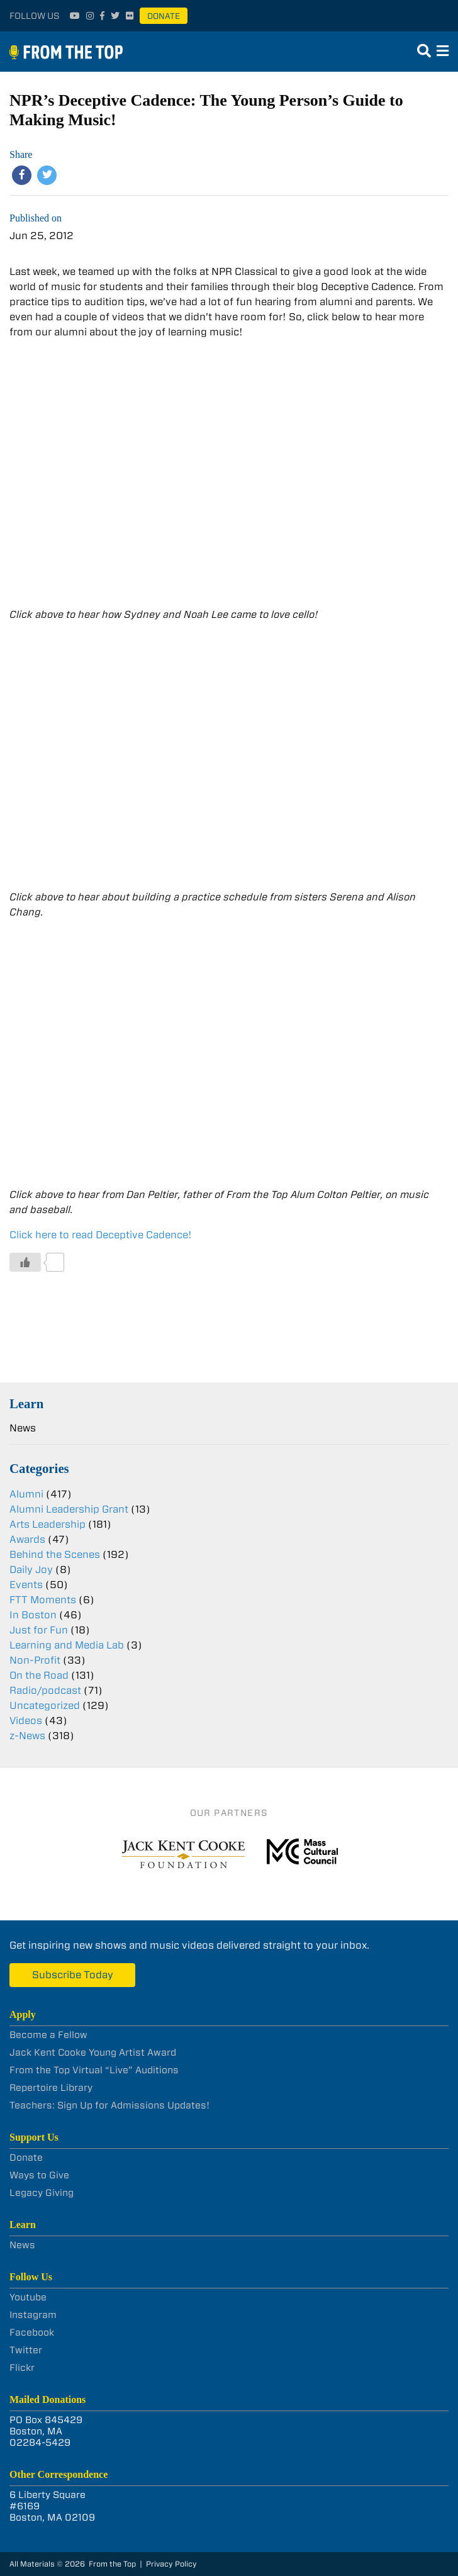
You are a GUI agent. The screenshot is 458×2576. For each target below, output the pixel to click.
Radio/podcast (45, 1690)
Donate (163, 16)
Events (26, 1585)
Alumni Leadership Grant (68, 1509)
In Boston (33, 1615)
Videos (25, 1721)
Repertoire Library (50, 2087)
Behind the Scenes (54, 1554)
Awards (27, 1539)
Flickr (22, 2367)
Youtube (28, 2297)
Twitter (25, 2350)
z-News (27, 1736)
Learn (26, 1403)
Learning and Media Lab (66, 1645)
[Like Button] (25, 1262)
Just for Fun (38, 1630)
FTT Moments (42, 1600)
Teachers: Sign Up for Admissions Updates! (109, 2105)
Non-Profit (34, 1660)
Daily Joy (31, 1570)
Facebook (31, 2332)
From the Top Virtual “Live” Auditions (94, 2070)
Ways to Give (39, 2175)
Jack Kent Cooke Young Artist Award (92, 2052)
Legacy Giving (41, 2192)
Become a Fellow (48, 2035)
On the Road (39, 1675)
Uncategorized (44, 1705)
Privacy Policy (171, 2563)
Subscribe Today (72, 1975)
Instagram (33, 2315)
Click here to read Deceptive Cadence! (100, 1235)
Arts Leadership (47, 1524)
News (22, 1428)
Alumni (26, 1494)
